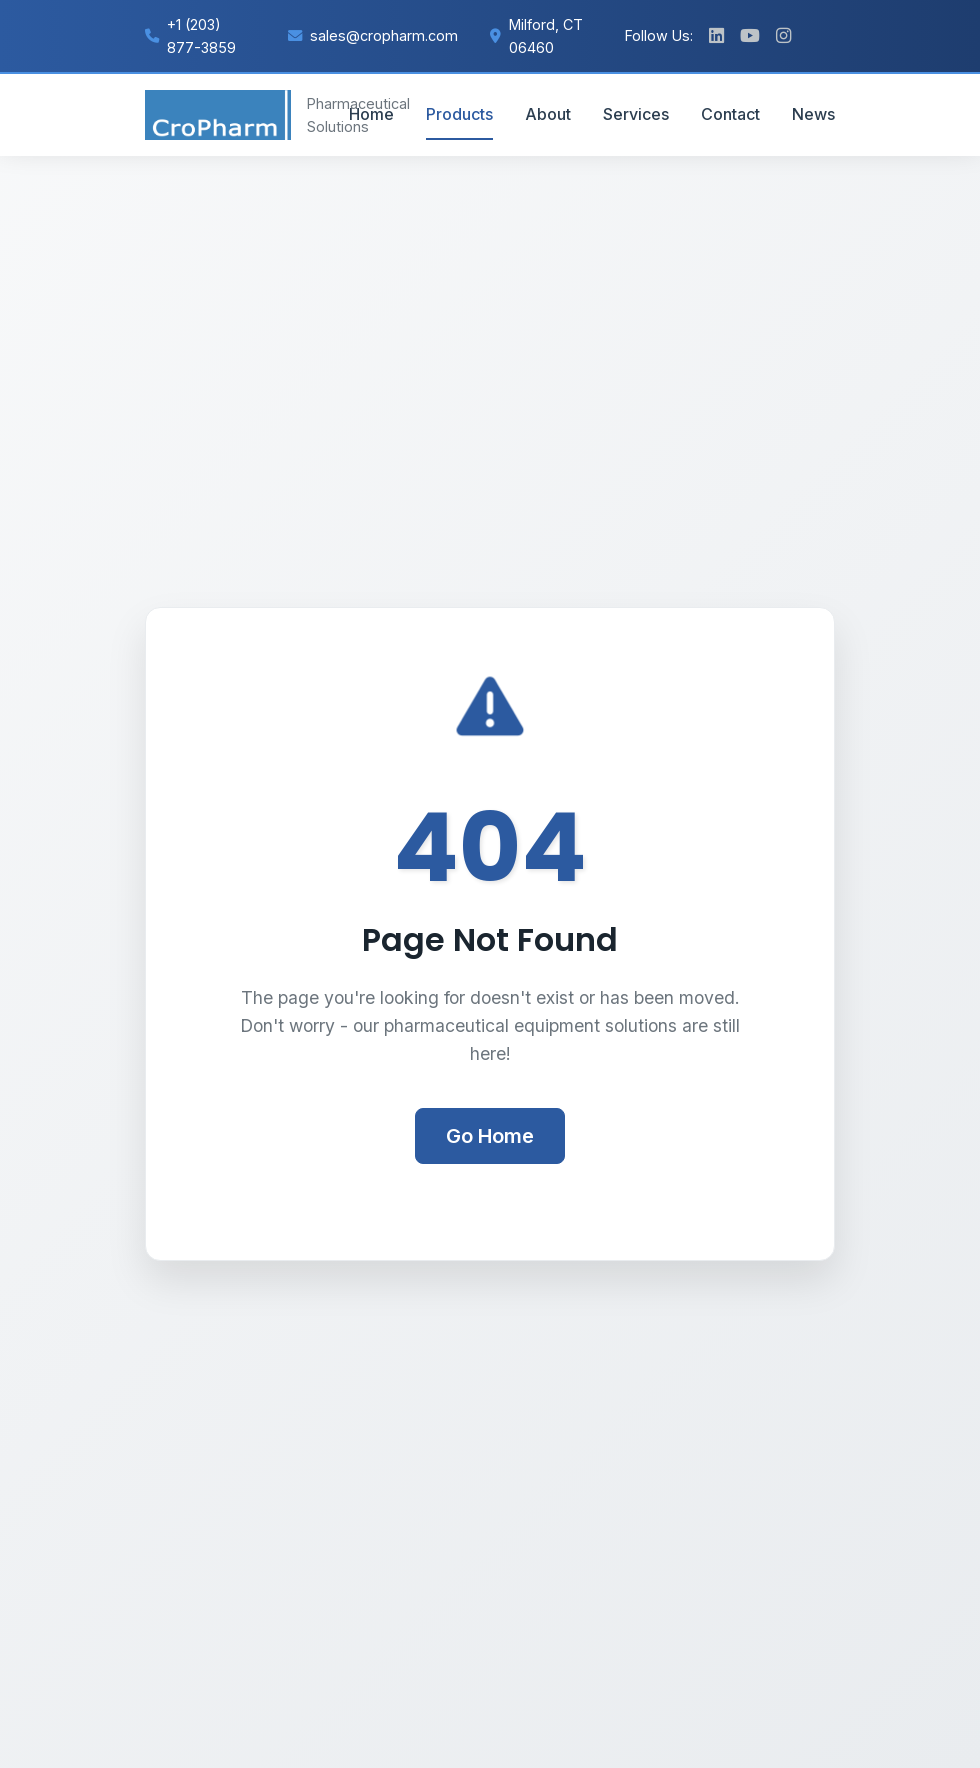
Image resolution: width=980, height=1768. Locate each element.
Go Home (490, 1136)
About (548, 114)
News (813, 114)
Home (371, 114)
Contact (730, 114)
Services (636, 114)
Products (459, 114)
